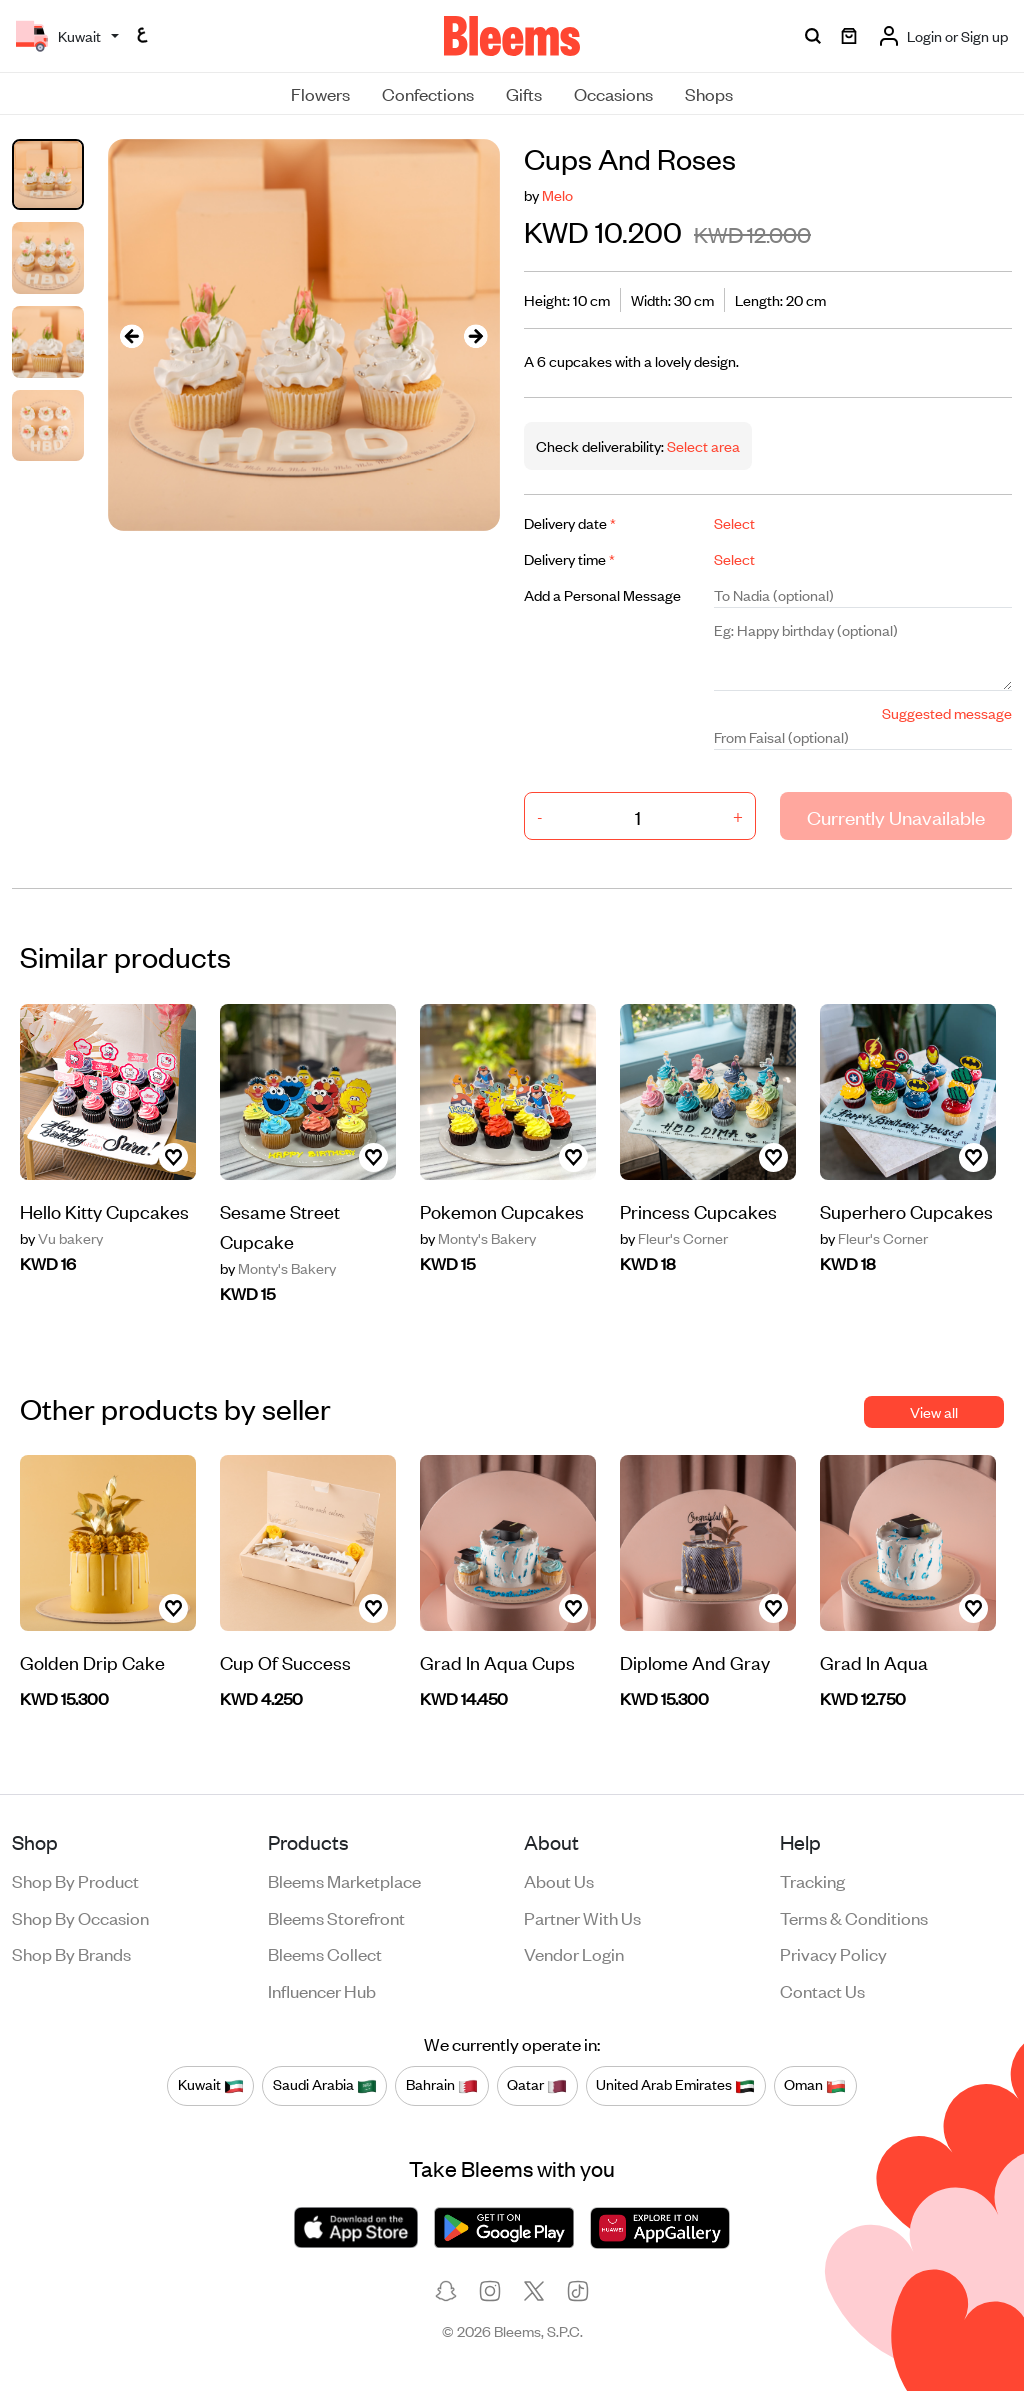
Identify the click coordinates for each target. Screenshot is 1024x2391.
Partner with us (582, 1917)
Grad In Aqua (874, 1661)
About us (559, 1880)
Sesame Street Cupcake (280, 1225)
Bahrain (442, 2085)
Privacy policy (833, 1953)
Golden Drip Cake (92, 1661)
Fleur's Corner (674, 1238)
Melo (557, 194)
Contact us (822, 1990)
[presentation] (132, 335)
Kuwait (211, 2085)
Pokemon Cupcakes (502, 1210)
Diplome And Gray (695, 1661)
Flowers (320, 93)
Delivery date (570, 522)
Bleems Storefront (336, 1917)
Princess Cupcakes (698, 1210)
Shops (709, 93)
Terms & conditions (854, 1917)
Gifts (524, 93)
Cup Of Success (285, 1661)
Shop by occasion (80, 1917)
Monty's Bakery (278, 1268)
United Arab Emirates (675, 2085)
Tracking (812, 1880)
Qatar (537, 2085)
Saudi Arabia (325, 2085)
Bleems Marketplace (344, 1880)
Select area (702, 445)
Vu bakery (61, 1238)
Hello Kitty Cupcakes (104, 1210)
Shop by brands (71, 1953)
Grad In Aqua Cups (497, 1661)
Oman (815, 2085)
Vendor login (574, 1953)
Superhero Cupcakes (906, 1210)
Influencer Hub (322, 1990)
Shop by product (75, 1880)
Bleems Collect (325, 1953)
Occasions (613, 93)
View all (934, 1411)
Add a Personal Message (602, 594)
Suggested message (947, 712)
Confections (428, 93)
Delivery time (569, 558)
